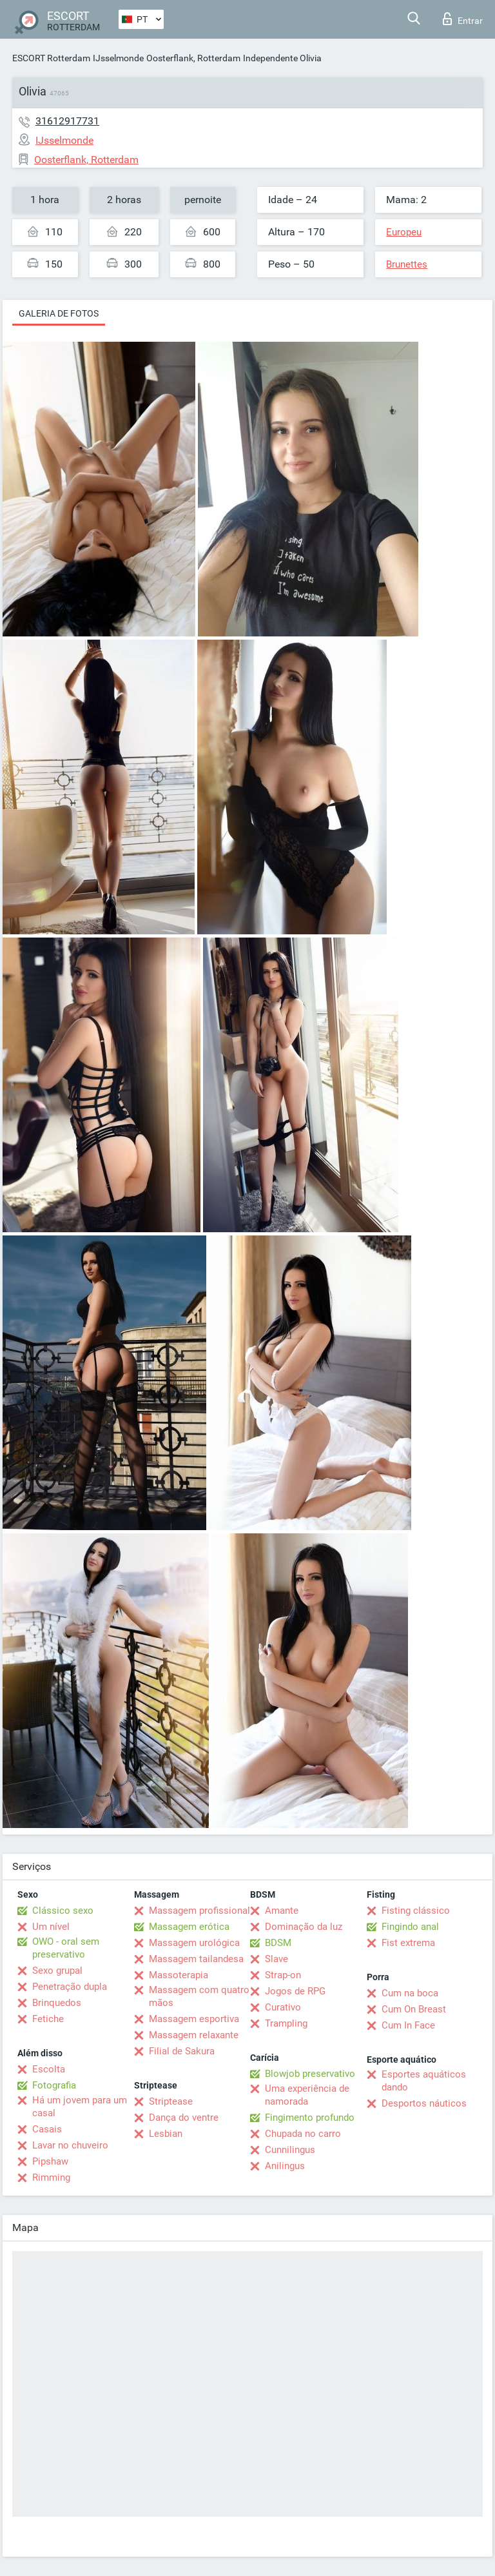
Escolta (48, 2069)
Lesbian (165, 2133)
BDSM (278, 1943)
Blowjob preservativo (310, 2073)
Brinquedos (56, 2003)
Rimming (51, 2177)
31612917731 (67, 121)
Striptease (171, 2101)
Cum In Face (408, 2025)
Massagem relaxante (193, 2035)
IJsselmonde (118, 58)
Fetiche (48, 2019)
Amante (281, 1910)
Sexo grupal (57, 1970)
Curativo (283, 2007)
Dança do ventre (183, 2117)
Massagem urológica (194, 1943)
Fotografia (54, 2085)
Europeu (404, 232)
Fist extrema (408, 1943)
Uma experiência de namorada (307, 2095)
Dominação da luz (303, 1926)
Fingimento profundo (309, 2117)
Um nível (51, 1926)
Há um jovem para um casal (79, 2106)
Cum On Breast (414, 2009)
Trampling (286, 2023)
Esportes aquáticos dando (424, 2081)
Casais (47, 2129)
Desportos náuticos (424, 2103)
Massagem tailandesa (196, 1959)
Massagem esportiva (194, 2019)
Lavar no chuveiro (70, 2145)
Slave (276, 1959)
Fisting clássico (416, 1910)
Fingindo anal (410, 1926)
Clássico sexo (62, 1910)
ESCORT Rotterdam (51, 58)
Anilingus (285, 2166)
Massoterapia (178, 1975)
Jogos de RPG (295, 1991)
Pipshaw (50, 2161)
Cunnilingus (290, 2150)
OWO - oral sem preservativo (65, 1948)
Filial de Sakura (182, 2051)
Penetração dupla (69, 1986)
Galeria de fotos (59, 313)
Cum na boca (410, 1993)
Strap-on (283, 1975)
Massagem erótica (189, 1926)
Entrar (463, 19)
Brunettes (406, 264)
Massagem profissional (199, 1910)
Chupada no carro (303, 2133)
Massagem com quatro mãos (199, 1996)
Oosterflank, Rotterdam (193, 58)
